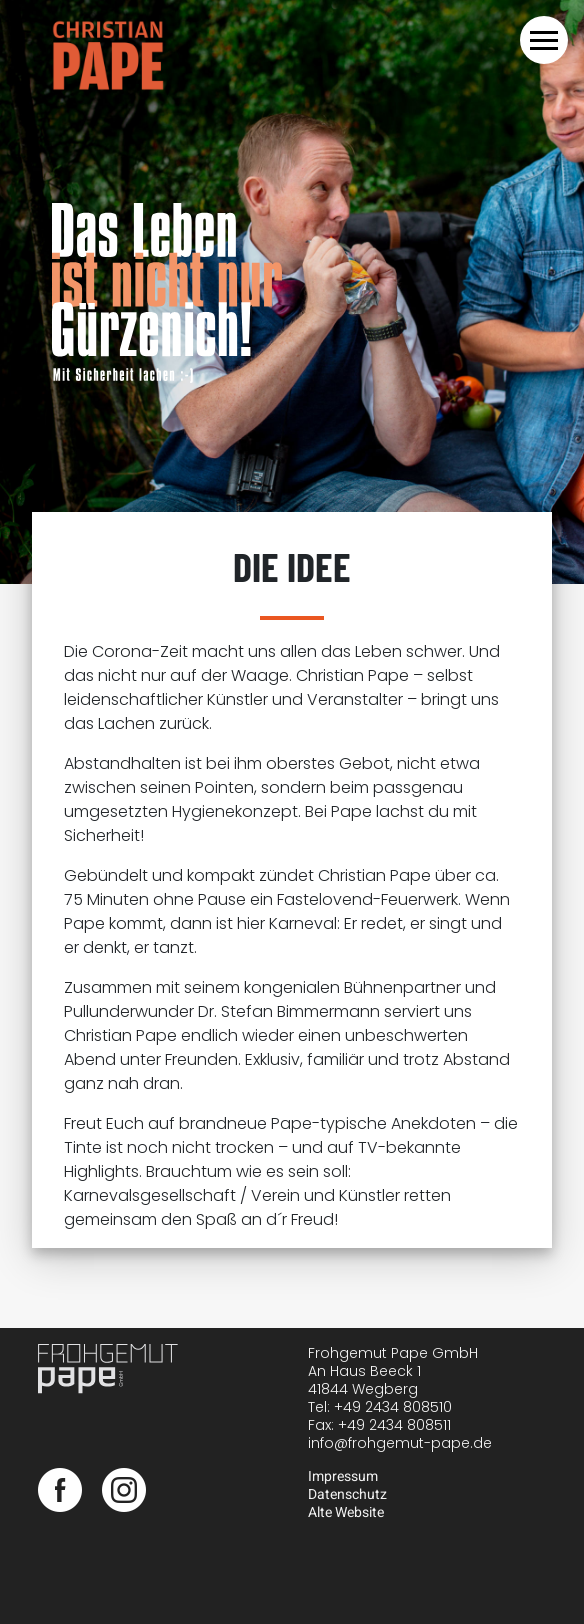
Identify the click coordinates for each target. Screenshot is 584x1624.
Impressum (343, 1476)
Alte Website (346, 1512)
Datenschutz (347, 1494)
